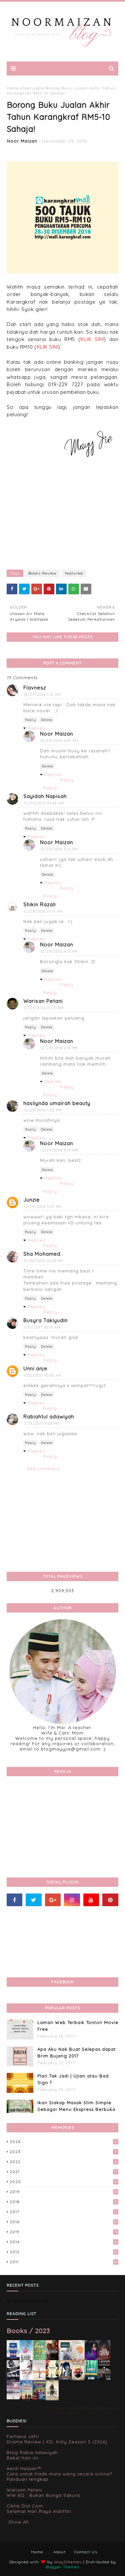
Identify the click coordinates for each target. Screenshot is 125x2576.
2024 (64, 2141)
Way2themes (68, 2561)
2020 (64, 2181)
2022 (64, 2161)
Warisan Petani (43, 1001)
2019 (64, 2191)
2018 (64, 2201)
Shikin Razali (39, 904)
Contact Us (85, 2551)
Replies (36, 728)
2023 (64, 2151)
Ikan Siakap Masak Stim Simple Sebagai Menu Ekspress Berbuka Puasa (76, 2109)
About (59, 2551)
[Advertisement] (62, 516)
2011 (64, 2261)
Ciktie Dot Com (25, 2506)
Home (13, 88)
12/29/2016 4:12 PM (59, 849)
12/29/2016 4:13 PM (59, 951)
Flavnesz (34, 688)
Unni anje (35, 1368)
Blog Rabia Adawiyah (32, 2452)
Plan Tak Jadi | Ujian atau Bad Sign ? (73, 2079)
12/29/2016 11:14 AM (43, 911)
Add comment (43, 1468)
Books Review (42, 573)
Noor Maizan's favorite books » (86, 2408)
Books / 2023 (28, 2330)
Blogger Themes (62, 2566)
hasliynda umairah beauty (56, 1103)
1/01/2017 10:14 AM (42, 1327)
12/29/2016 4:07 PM (59, 740)
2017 (64, 2211)
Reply (30, 720)
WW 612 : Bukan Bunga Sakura (43, 2495)
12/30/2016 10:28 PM (43, 1260)
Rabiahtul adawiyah (48, 1416)
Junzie (31, 1200)
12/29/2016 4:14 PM (59, 1150)
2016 (64, 2221)
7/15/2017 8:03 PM (41, 1423)
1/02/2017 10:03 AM (42, 1375)
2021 (64, 2171)
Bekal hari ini (22, 2457)
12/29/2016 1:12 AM (42, 694)
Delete (46, 720)
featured (32, 88)
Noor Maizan (22, 141)
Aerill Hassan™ (24, 2468)
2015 (64, 2231)
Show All (18, 2522)
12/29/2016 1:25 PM (43, 1110)
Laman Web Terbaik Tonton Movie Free (77, 2026)
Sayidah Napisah (45, 796)
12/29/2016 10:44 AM (44, 803)
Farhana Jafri (23, 2436)
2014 (64, 2241)
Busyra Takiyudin (45, 1320)
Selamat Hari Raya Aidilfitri (39, 2511)
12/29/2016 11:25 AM (44, 1008)
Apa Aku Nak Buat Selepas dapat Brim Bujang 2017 (76, 2053)
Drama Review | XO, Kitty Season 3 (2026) (57, 2441)
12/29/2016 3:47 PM (43, 1206)
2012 (64, 2251)
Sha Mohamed (41, 1254)
